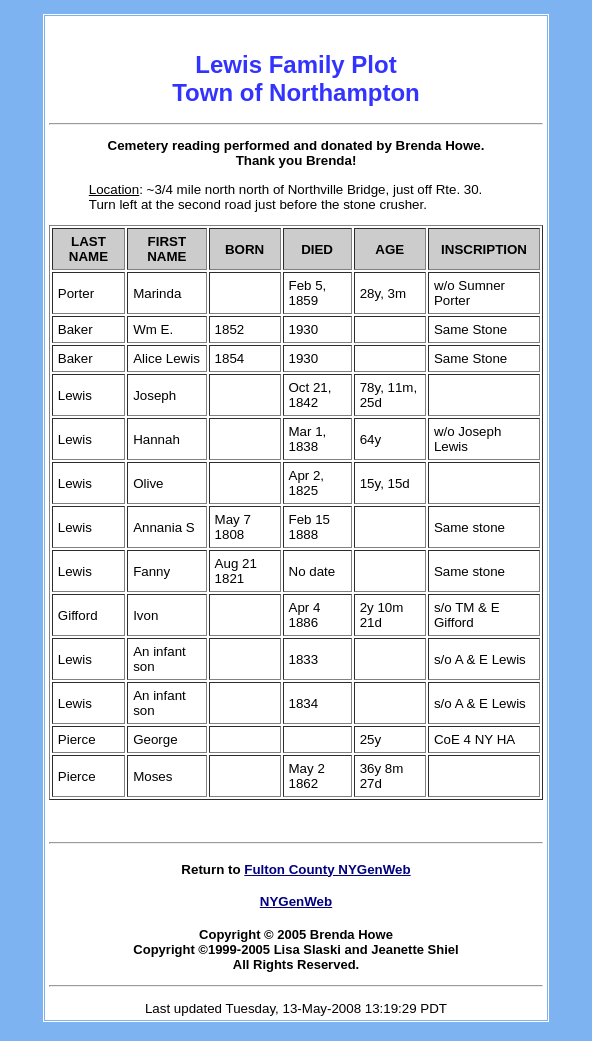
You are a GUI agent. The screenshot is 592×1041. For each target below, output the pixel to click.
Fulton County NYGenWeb (327, 869)
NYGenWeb (296, 901)
